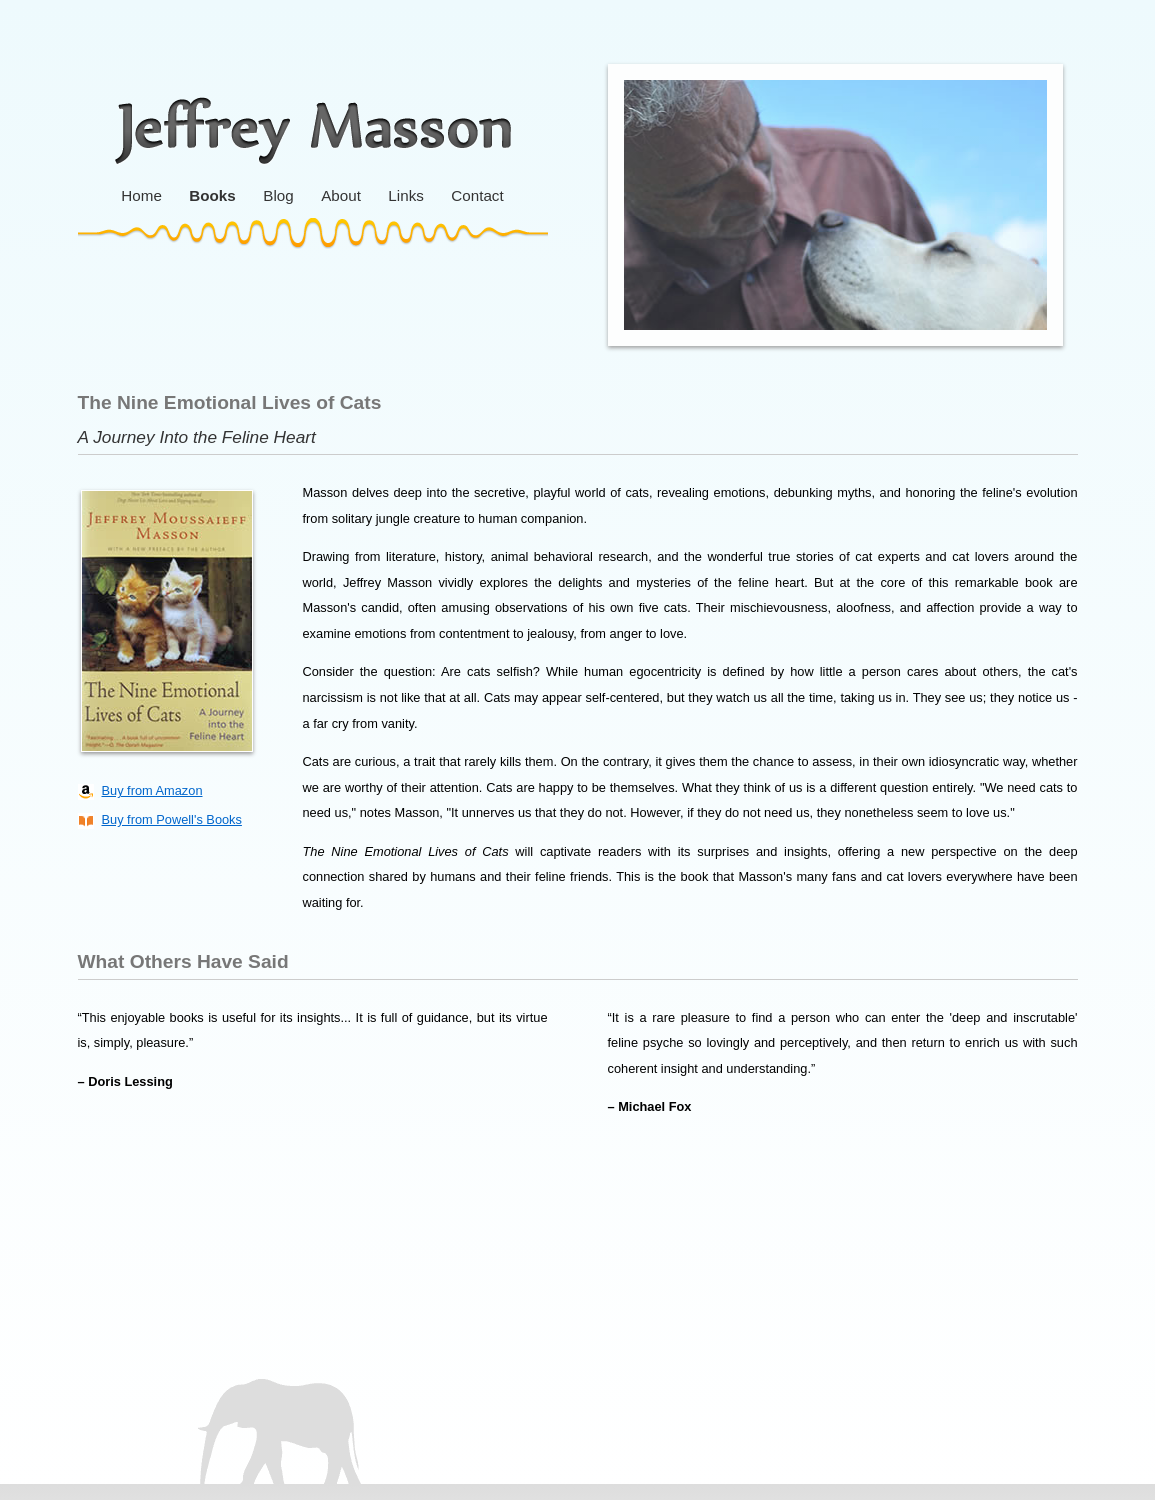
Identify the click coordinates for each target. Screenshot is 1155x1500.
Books (212, 195)
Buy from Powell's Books (172, 819)
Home (141, 195)
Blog (278, 195)
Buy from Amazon (152, 790)
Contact (477, 195)
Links (405, 195)
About (341, 195)
